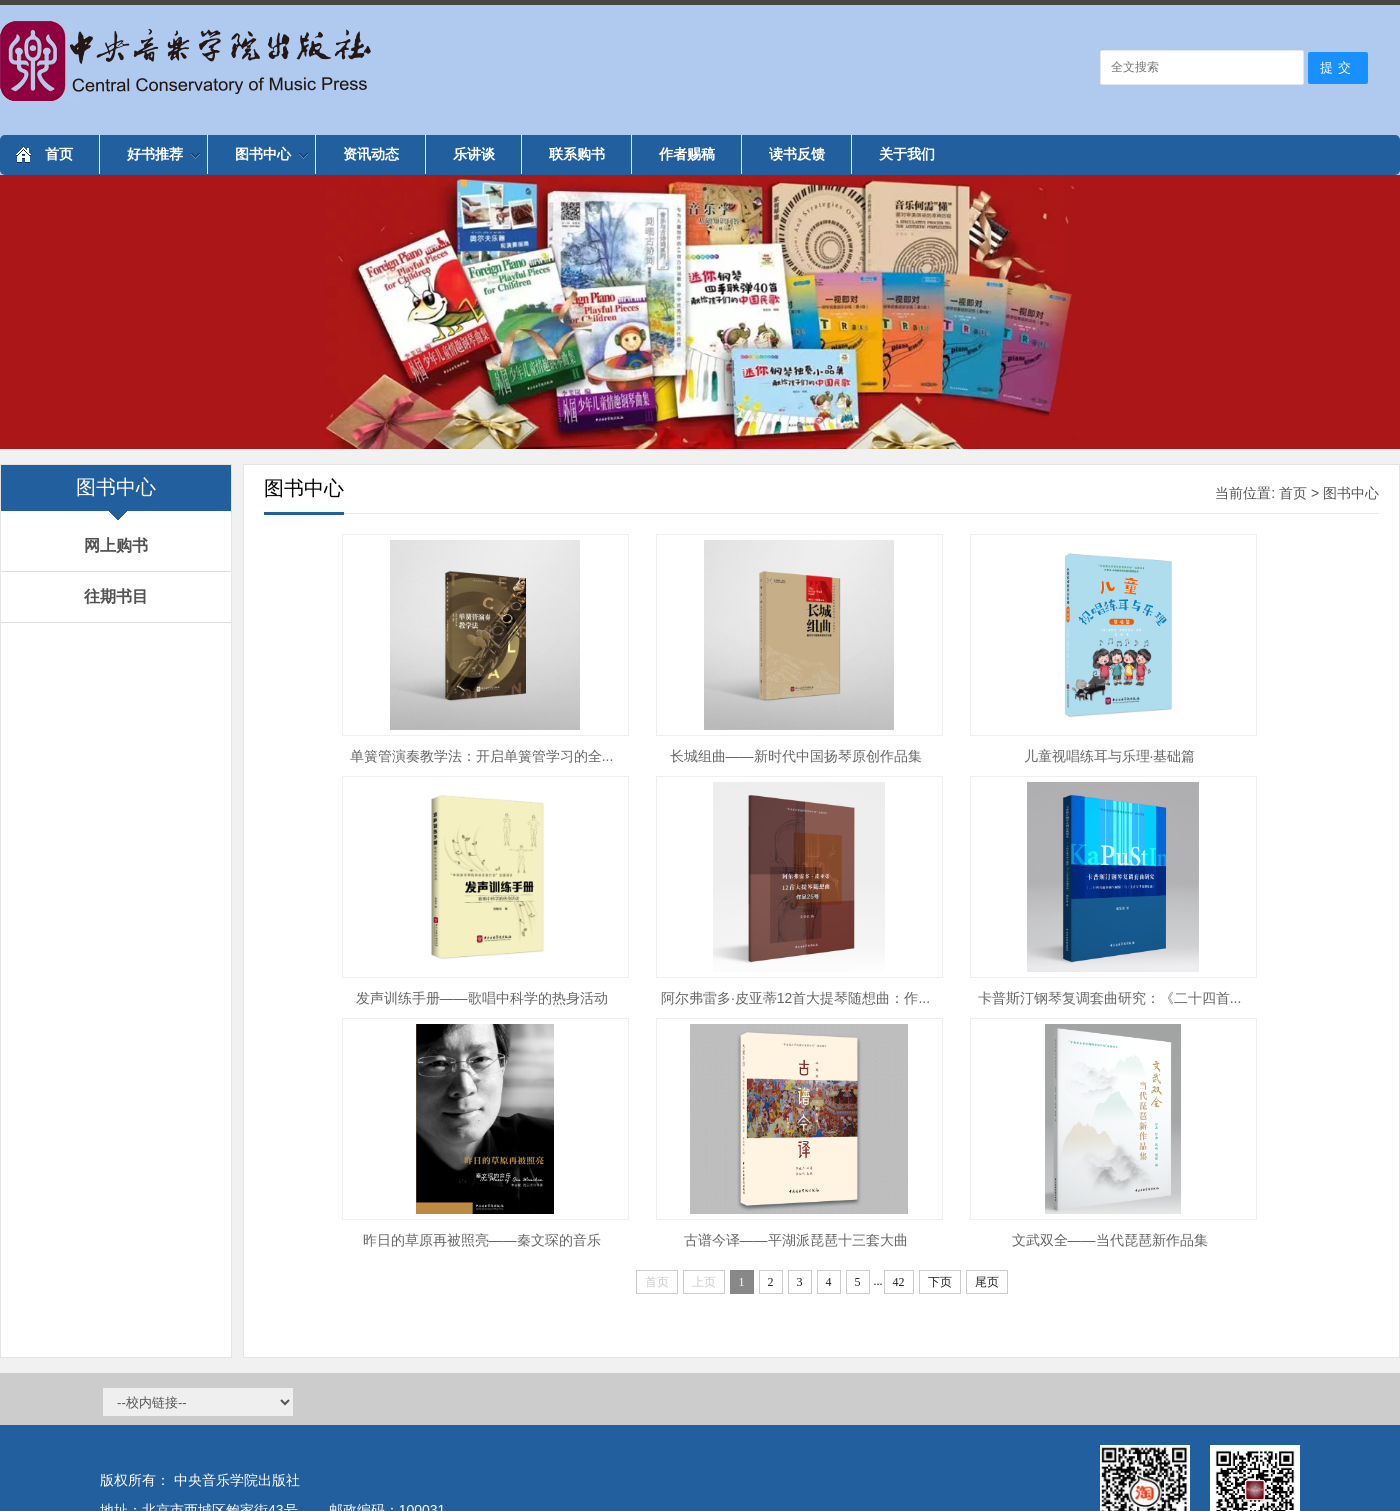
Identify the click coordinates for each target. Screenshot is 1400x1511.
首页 (59, 154)
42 (899, 1282)
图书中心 (271, 154)
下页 (940, 1282)
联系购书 (577, 154)
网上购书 (116, 545)
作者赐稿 (687, 154)
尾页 (987, 1282)
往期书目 (116, 596)
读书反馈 (797, 154)
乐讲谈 (474, 154)
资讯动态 (371, 154)
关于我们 (907, 154)
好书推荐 (163, 154)
